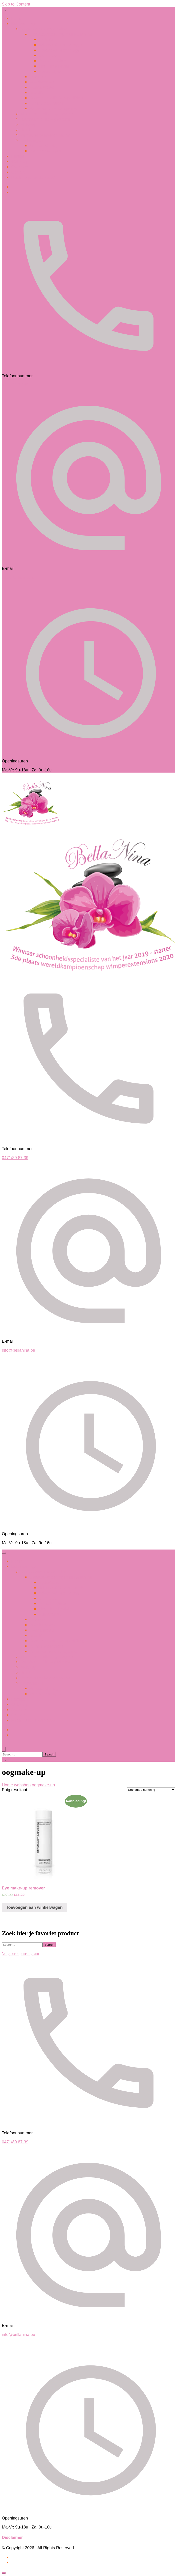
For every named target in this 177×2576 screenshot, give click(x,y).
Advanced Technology (59, 50)
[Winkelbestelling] (151, 1790)
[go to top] (4, 2573)
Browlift (36, 92)
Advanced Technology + (61, 45)
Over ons (19, 167)
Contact (18, 172)
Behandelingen (25, 23)
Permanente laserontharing (45, 135)
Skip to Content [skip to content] (16, 4)
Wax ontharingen (45, 151)
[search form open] (4, 1749)
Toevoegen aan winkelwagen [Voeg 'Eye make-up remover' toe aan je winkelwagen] (34, 1907)
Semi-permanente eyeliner (54, 108)
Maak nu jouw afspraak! (33, 177)
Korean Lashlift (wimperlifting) (57, 98)
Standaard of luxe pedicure (45, 119)
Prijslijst (18, 156)
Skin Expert (49, 55)
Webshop (20, 161)
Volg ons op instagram (20, 1953)
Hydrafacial (49, 39)
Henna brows (42, 87)
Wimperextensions (47, 103)
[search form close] (4, 1760)
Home (16, 18)
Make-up (28, 124)
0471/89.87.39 (15, 385)
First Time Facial (54, 66)
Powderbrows (42, 82)
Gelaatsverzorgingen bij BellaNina (61, 34)
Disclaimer (12, 2537)
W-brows (38, 76)
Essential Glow (52, 61)
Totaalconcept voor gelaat (44, 29)
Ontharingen (31, 140)
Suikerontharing (44, 145)
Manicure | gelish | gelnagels (46, 114)
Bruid (25, 130)
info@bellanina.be (18, 577)
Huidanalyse (50, 71)
